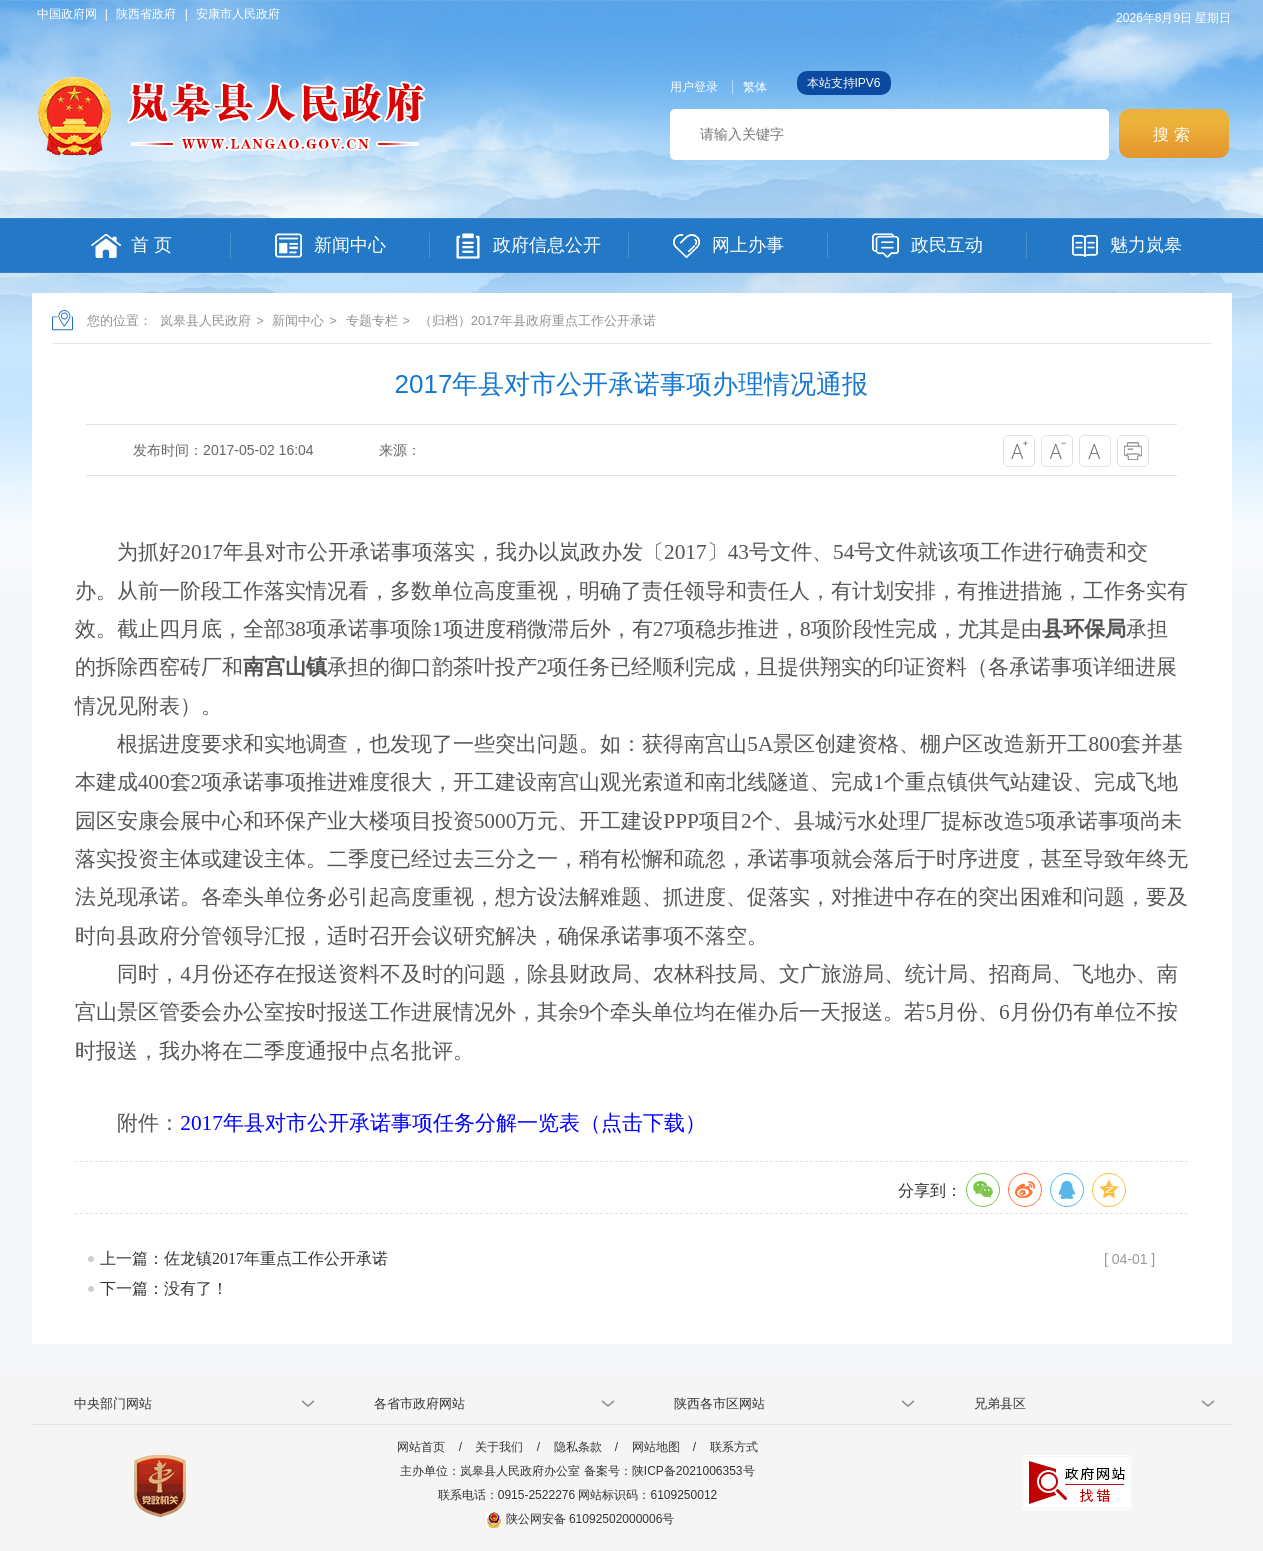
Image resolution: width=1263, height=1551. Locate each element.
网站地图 (656, 1447)
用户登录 (694, 87)
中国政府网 (67, 14)
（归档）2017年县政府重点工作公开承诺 (537, 320)
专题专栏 (372, 320)
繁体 (755, 87)
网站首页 (421, 1447)
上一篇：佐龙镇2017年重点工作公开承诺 (244, 1258)
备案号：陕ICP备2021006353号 (669, 1471)
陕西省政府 (146, 14)
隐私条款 (578, 1447)
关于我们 (499, 1447)
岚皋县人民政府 (205, 320)
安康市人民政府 (238, 14)
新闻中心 (298, 320)
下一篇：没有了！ (164, 1288)
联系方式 (734, 1447)
